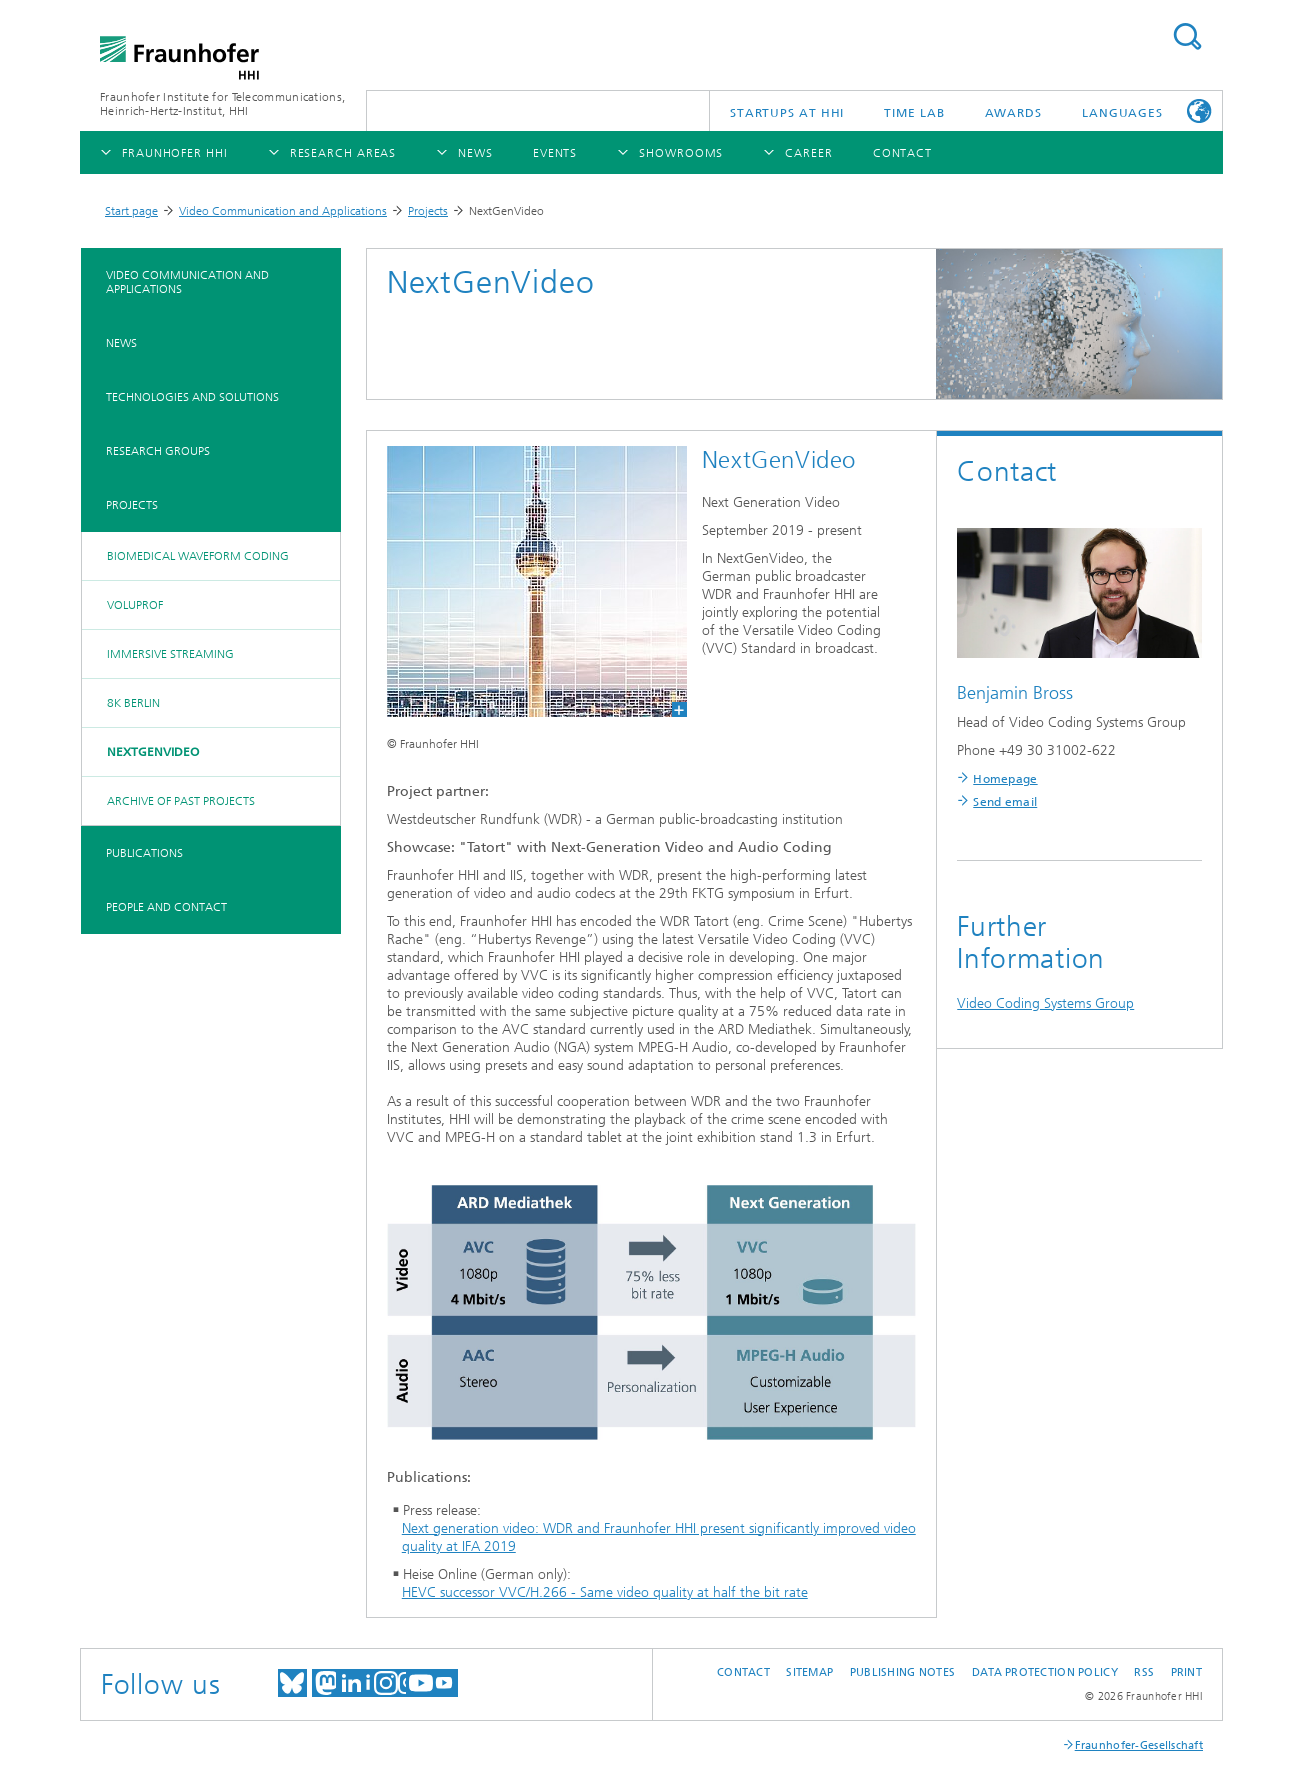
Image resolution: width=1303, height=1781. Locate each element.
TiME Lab (914, 113)
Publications (144, 853)
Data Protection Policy (1045, 1672)
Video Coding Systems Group (1045, 1003)
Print (1186, 1672)
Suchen (1187, 36)
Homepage (1005, 779)
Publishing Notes (902, 1672)
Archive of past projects (181, 801)
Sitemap (809, 1672)
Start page (131, 211)
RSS (1144, 1672)
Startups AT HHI (787, 113)
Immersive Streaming (170, 654)
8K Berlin (133, 703)
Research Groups (158, 451)
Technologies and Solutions (192, 397)
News (121, 343)
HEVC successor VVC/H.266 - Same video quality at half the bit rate (605, 1592)
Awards (1013, 113)
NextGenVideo (153, 752)
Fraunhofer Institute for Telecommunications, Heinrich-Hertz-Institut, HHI (222, 104)
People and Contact (166, 907)
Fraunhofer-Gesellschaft (1139, 1745)
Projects (428, 211)
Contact (743, 1672)
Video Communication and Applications (283, 211)
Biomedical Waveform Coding (198, 556)
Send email (1005, 802)
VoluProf (135, 605)
